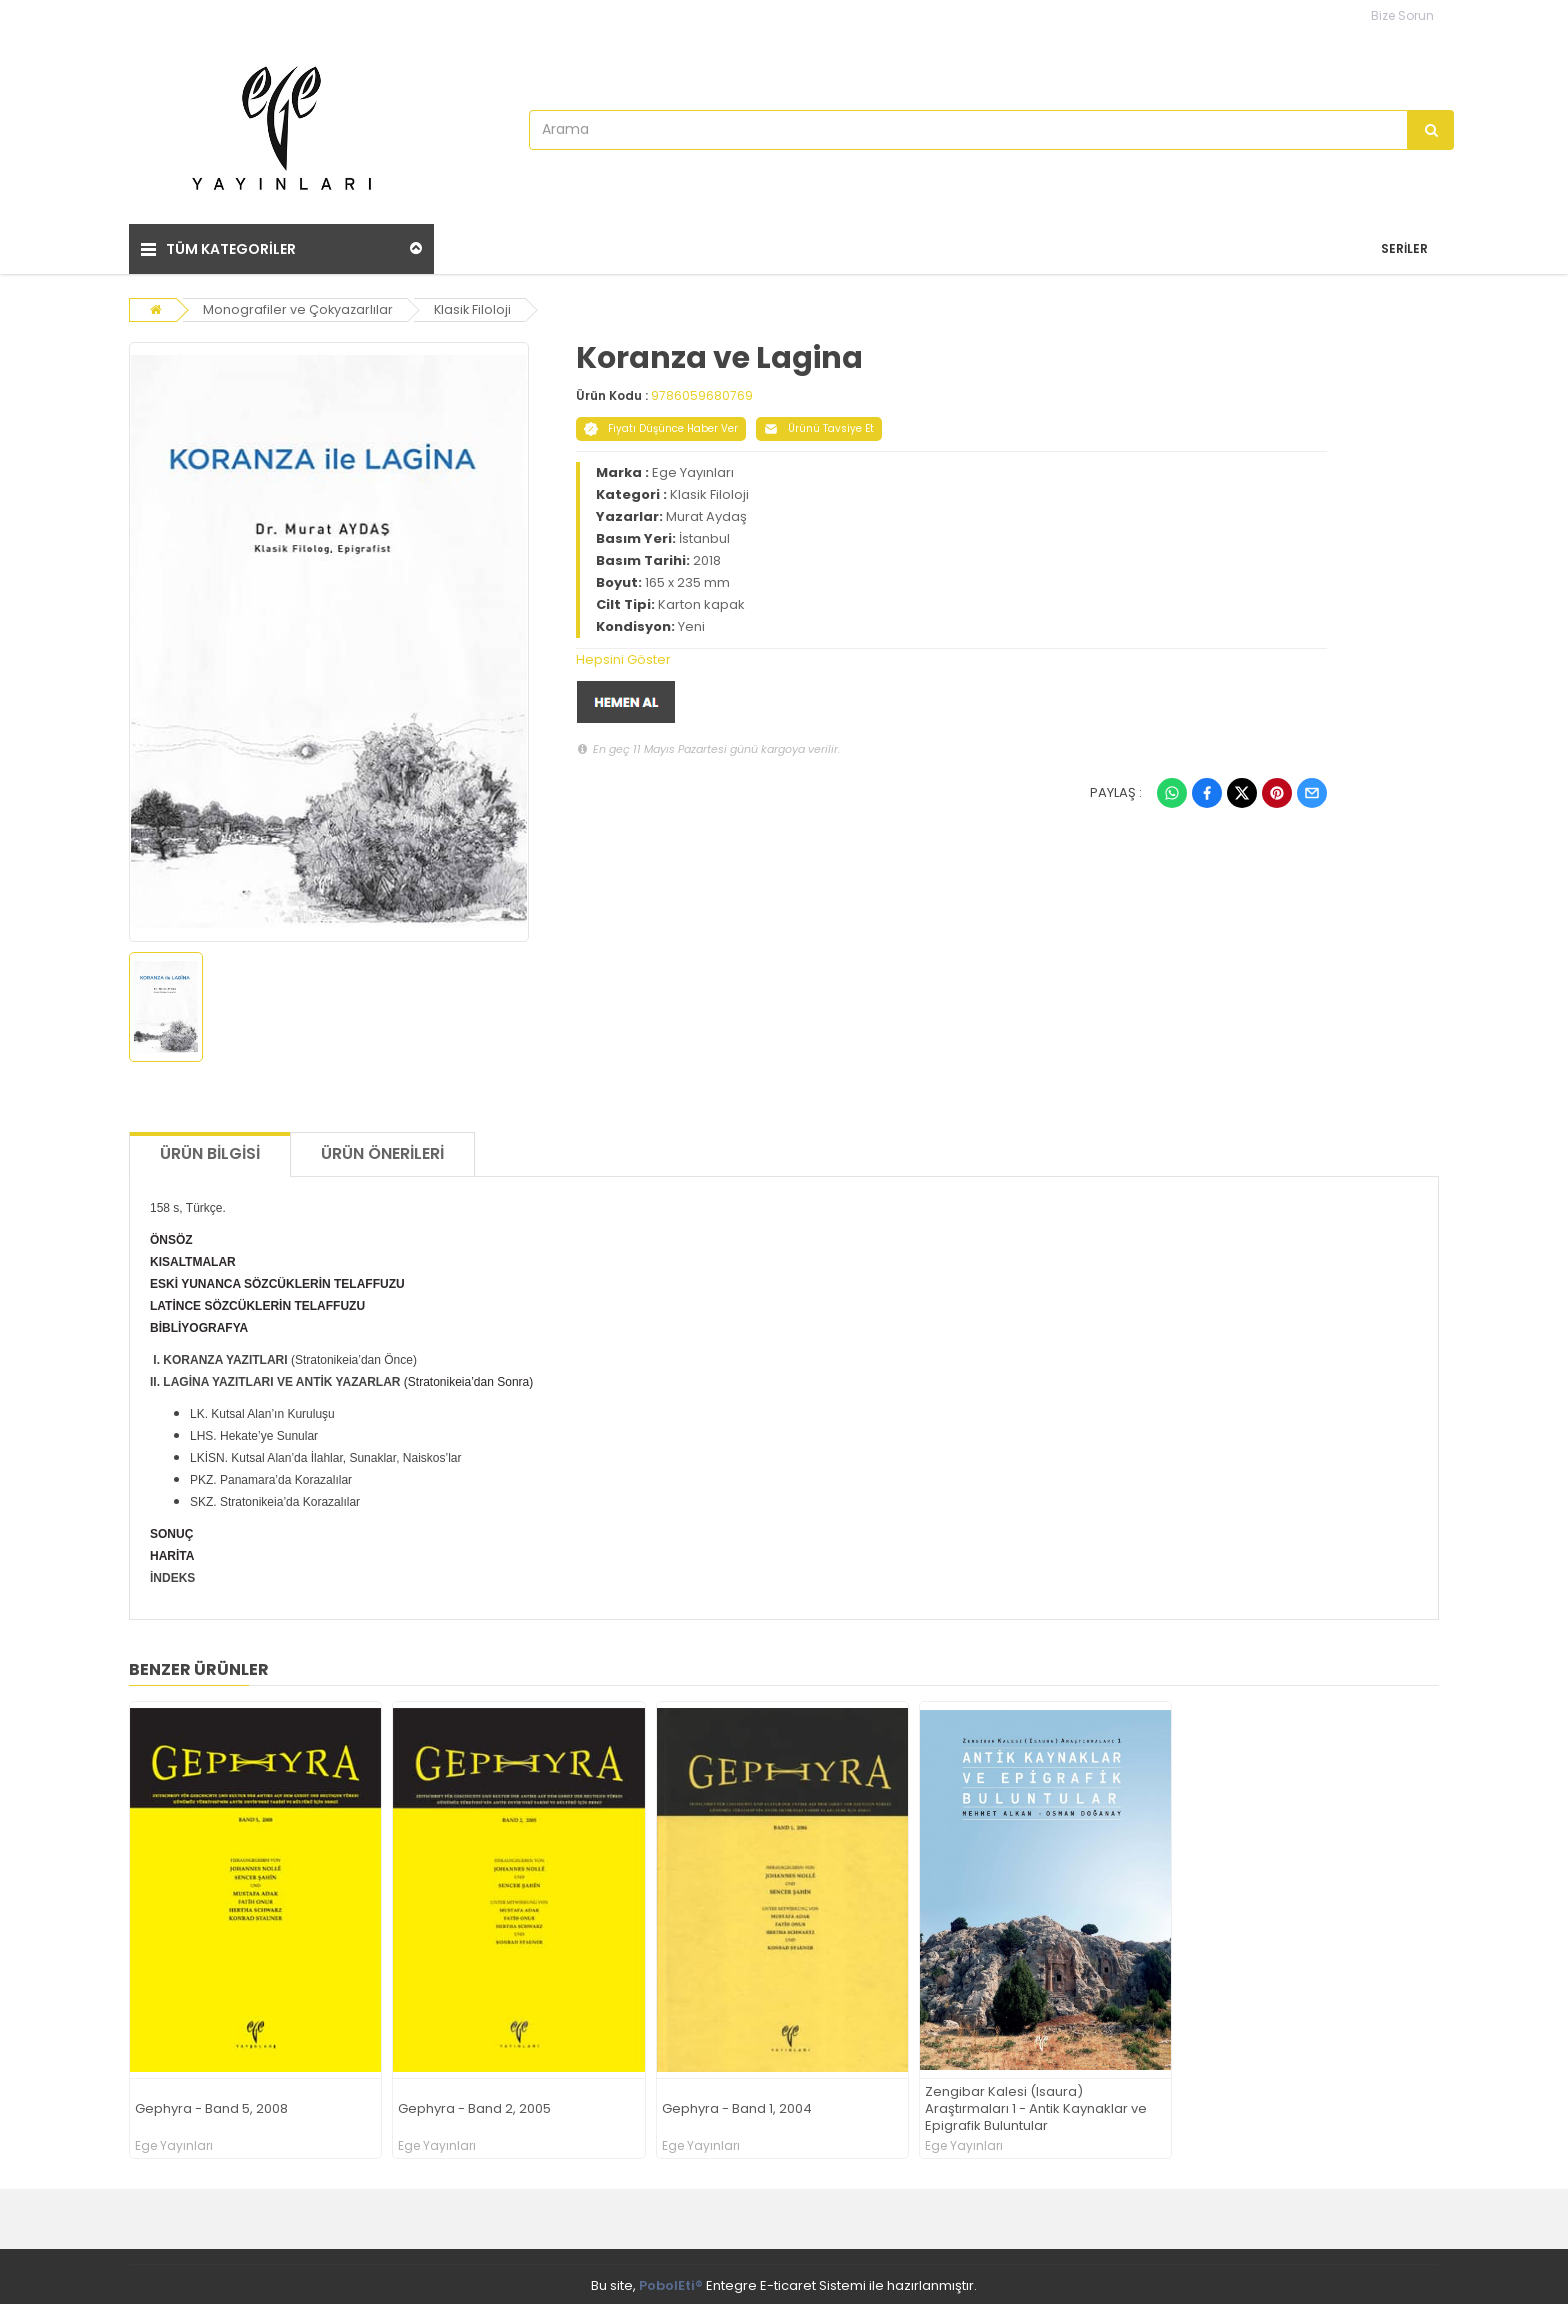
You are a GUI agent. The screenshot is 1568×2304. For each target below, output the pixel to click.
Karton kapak (701, 600)
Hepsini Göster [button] (623, 655)
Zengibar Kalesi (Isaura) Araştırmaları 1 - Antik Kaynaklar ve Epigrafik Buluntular (1036, 2105)
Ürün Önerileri (382, 1150)
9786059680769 (702, 391)
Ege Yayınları (693, 468)
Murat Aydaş (706, 512)
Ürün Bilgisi (210, 1150)
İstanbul (704, 534)
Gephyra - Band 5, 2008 (211, 2105)
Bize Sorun (1402, 15)
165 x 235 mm (687, 578)
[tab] (952, 656)
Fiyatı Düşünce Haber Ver (661, 424)
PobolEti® (671, 2282)
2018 (707, 556)
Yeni (691, 622)
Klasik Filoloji (475, 305)
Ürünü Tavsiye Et (819, 424)
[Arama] (1431, 130)
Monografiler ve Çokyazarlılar (299, 305)
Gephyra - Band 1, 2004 (737, 2105)
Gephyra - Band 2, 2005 (474, 2105)
